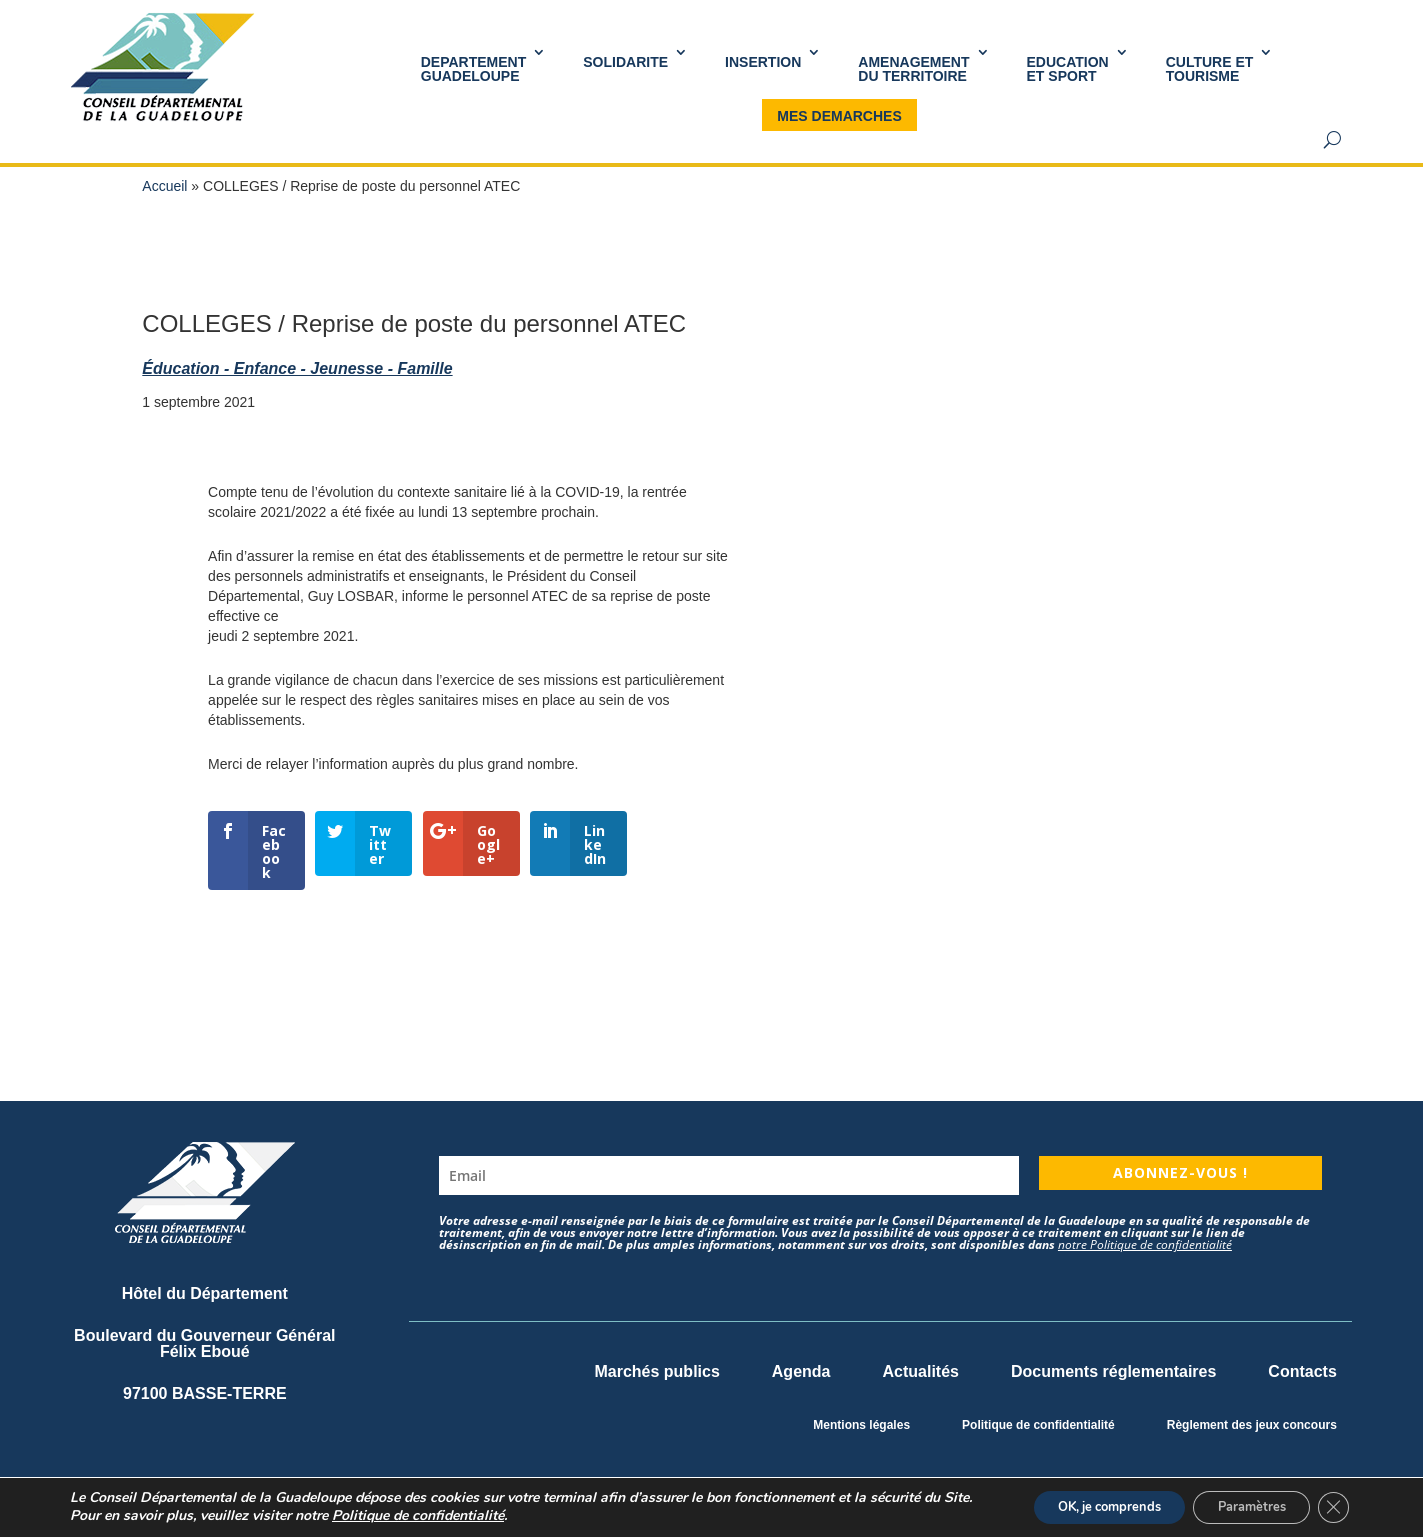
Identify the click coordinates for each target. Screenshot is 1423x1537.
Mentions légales (861, 1425)
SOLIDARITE (625, 62)
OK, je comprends (1078, 1505)
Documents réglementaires (1113, 1371)
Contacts (1302, 1371)
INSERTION (763, 62)
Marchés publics (656, 1371)
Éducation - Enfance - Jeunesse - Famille (297, 368)
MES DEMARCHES (839, 116)
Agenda (801, 1371)
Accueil (164, 186)
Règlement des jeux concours (1252, 1425)
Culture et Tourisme (1210, 69)
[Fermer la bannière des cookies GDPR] (1331, 1506)
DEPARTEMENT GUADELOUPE (474, 69)
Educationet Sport (1068, 69)
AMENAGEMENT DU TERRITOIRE (913, 69)
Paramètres (1238, 1505)
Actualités (920, 1371)
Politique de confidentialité (1038, 1425)
